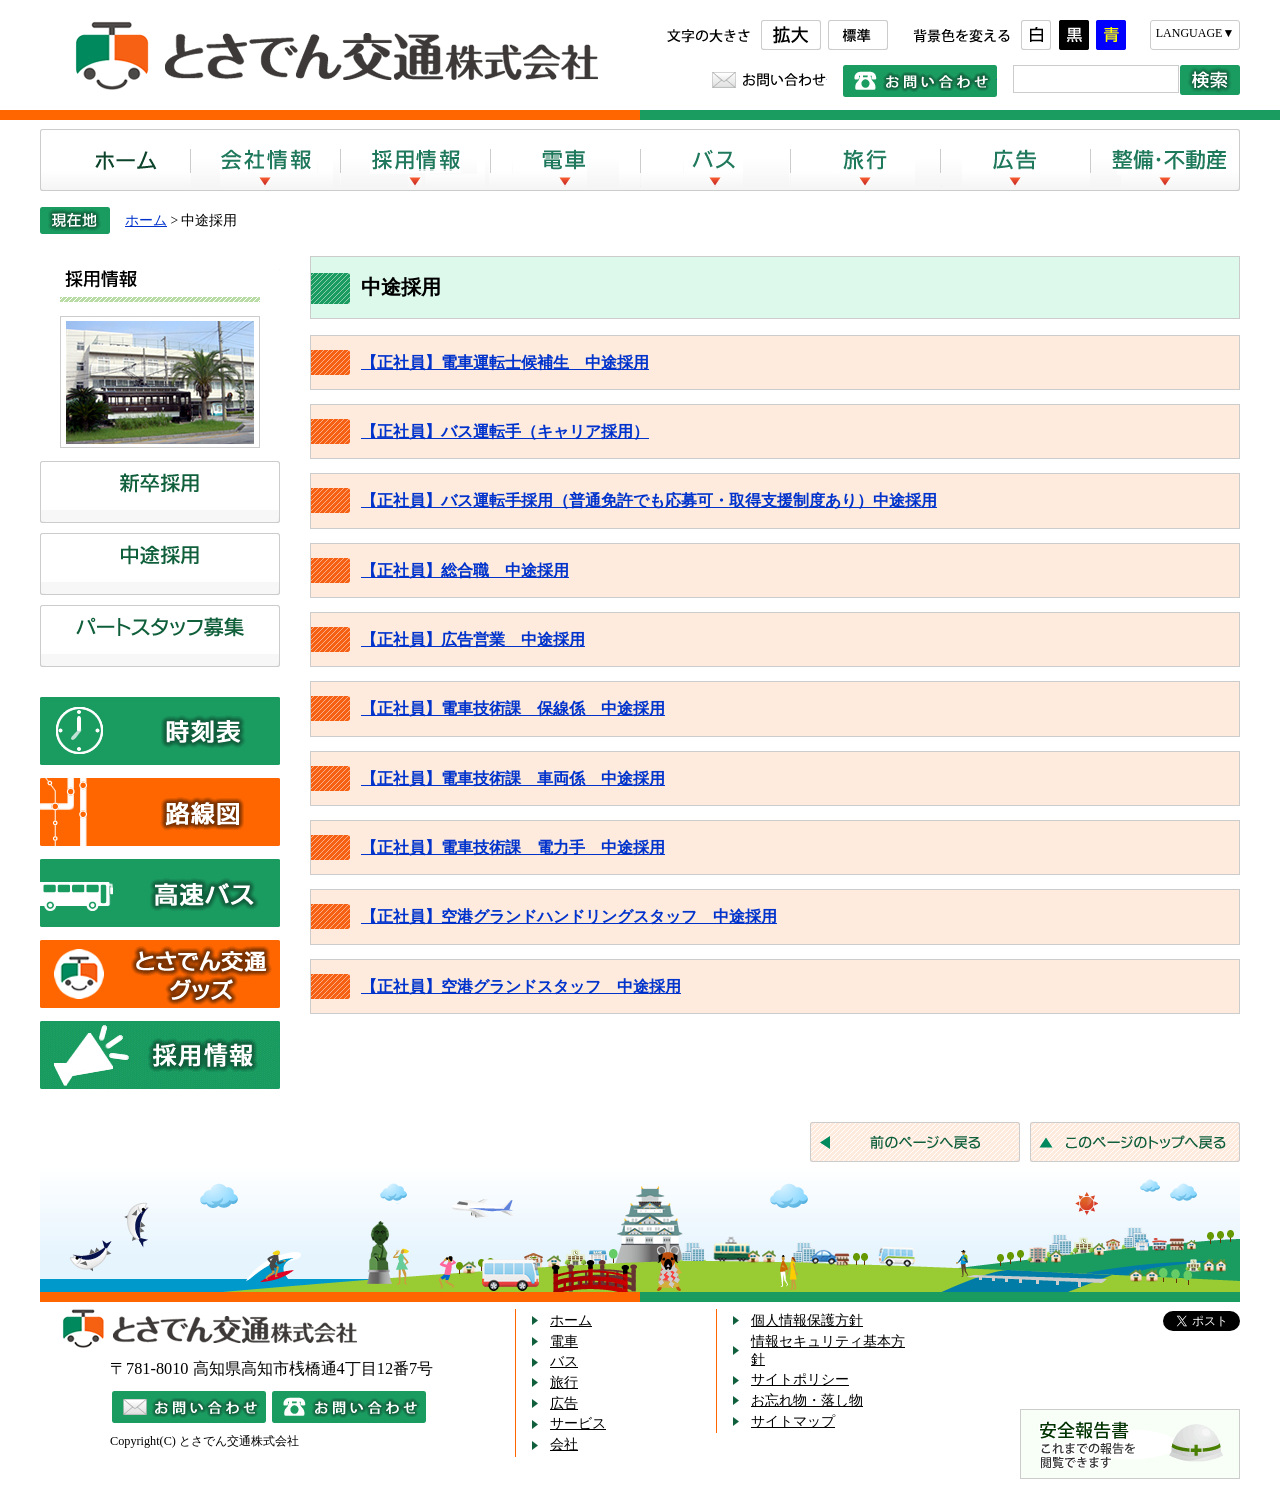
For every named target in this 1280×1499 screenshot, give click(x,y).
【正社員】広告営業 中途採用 (473, 639)
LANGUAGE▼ (1195, 33)
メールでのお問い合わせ (189, 1407)
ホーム (115, 160)
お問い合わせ (769, 80)
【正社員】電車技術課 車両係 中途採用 (513, 778)
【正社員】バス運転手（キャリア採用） (505, 431)
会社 (564, 1444)
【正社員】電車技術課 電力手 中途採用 (513, 847)
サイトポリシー (800, 1379)
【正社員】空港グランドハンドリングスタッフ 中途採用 (569, 916)
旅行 (865, 160)
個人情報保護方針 (807, 1320)
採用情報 (415, 160)
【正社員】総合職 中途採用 (465, 570)
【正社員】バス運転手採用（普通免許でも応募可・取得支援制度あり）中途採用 (649, 500)
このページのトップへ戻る (1135, 1142)
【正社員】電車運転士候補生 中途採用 (505, 362)
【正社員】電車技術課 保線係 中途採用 (513, 708)
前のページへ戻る (915, 1142)
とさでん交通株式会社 (330, 56)
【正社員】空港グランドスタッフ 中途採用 (521, 986)
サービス (578, 1423)
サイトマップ (793, 1421)
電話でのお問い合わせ (920, 81)
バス (715, 160)
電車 (565, 160)
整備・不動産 (1165, 160)
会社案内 (265, 160)
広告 (1015, 160)
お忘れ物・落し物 (807, 1400)
